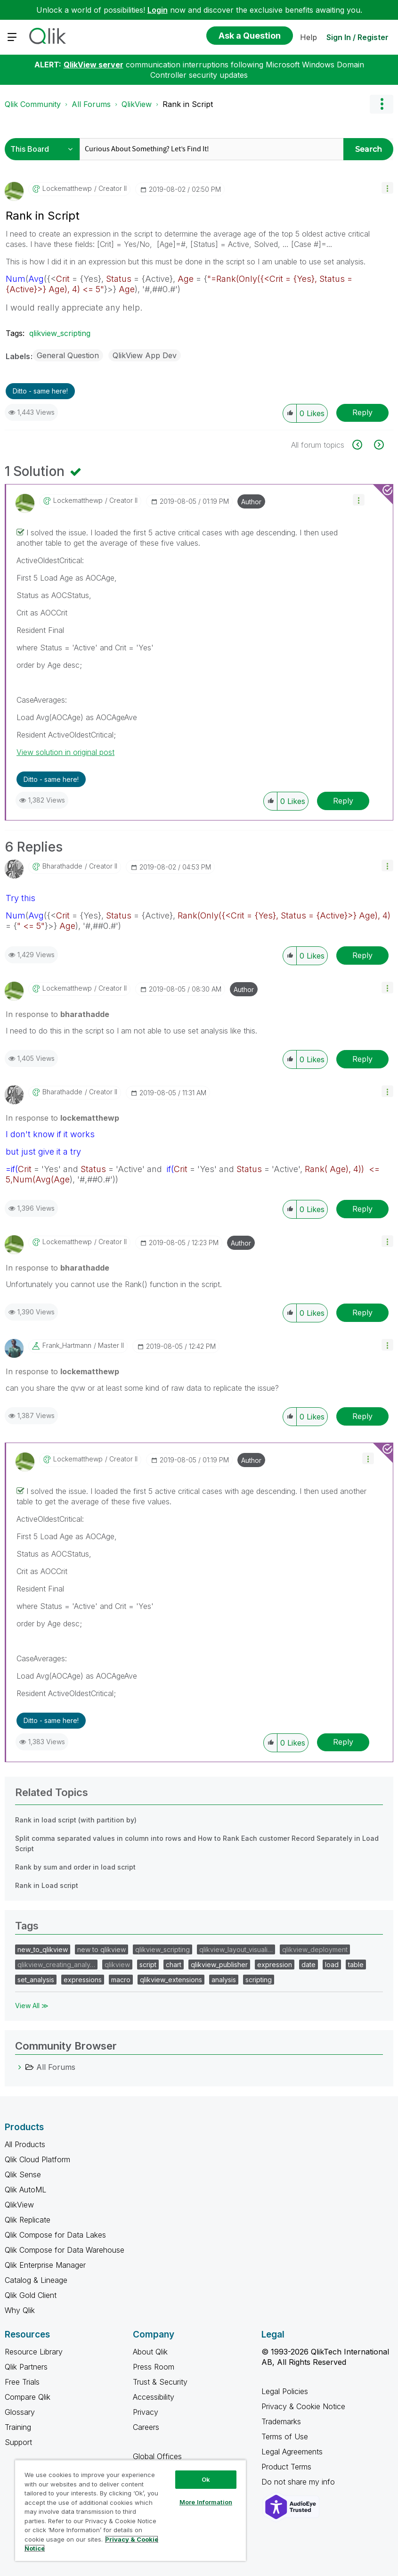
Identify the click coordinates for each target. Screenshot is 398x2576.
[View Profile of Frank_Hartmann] (66, 1345)
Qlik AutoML (25, 2189)
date (308, 1965)
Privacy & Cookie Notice (303, 2406)
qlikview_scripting (59, 333)
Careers (146, 2427)
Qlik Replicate (27, 2219)
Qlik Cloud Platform (37, 2159)
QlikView (137, 104)
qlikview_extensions (171, 1980)
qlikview (117, 1965)
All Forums (91, 104)
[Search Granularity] (44, 149)
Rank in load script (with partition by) (76, 1820)
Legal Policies (284, 2391)
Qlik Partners (26, 2366)
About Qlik (150, 2351)
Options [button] (381, 104)
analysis (223, 1980)
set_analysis (35, 1980)
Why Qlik (20, 2310)
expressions (83, 1980)
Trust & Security (160, 2382)
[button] (387, 188)
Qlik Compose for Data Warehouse (64, 2250)
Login (157, 10)
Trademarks (281, 2421)
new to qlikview (101, 1949)
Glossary (20, 2412)
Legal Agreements (292, 2451)
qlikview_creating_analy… (56, 1965)
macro (120, 1980)
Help (308, 37)
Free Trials (22, 2382)
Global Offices (157, 2456)
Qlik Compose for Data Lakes (55, 2235)
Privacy (145, 2412)
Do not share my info (299, 2481)
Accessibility (153, 2397)
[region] (130, 2510)
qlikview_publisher (219, 1965)
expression (274, 1965)
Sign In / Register (357, 37)
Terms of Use (284, 2436)
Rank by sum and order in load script (75, 1867)
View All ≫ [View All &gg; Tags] (32, 2006)
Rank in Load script (46, 1885)
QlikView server (93, 64)
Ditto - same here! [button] (40, 391)
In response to (57, 1014)
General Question (68, 355)
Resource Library (34, 2351)
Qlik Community (33, 104)
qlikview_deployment (315, 1949)
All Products (25, 2144)
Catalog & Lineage (36, 2280)
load (332, 1965)
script (147, 1965)
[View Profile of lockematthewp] (67, 188)
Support (18, 2442)
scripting (258, 1980)
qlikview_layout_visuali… (236, 1949)
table (356, 1965)
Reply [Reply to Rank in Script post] (362, 412)
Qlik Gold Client (31, 2295)
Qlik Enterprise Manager (45, 2265)
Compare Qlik (27, 2397)
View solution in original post (65, 752)
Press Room (153, 2366)
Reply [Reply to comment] (343, 800)
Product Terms (286, 2466)
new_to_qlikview (42, 1949)
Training (18, 2427)
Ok (206, 2479)
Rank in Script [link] (187, 104)
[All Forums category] (19, 2067)
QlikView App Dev (145, 355)
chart (173, 1965)
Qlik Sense (23, 2174)
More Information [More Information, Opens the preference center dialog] (205, 2502)
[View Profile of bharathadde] (62, 866)
